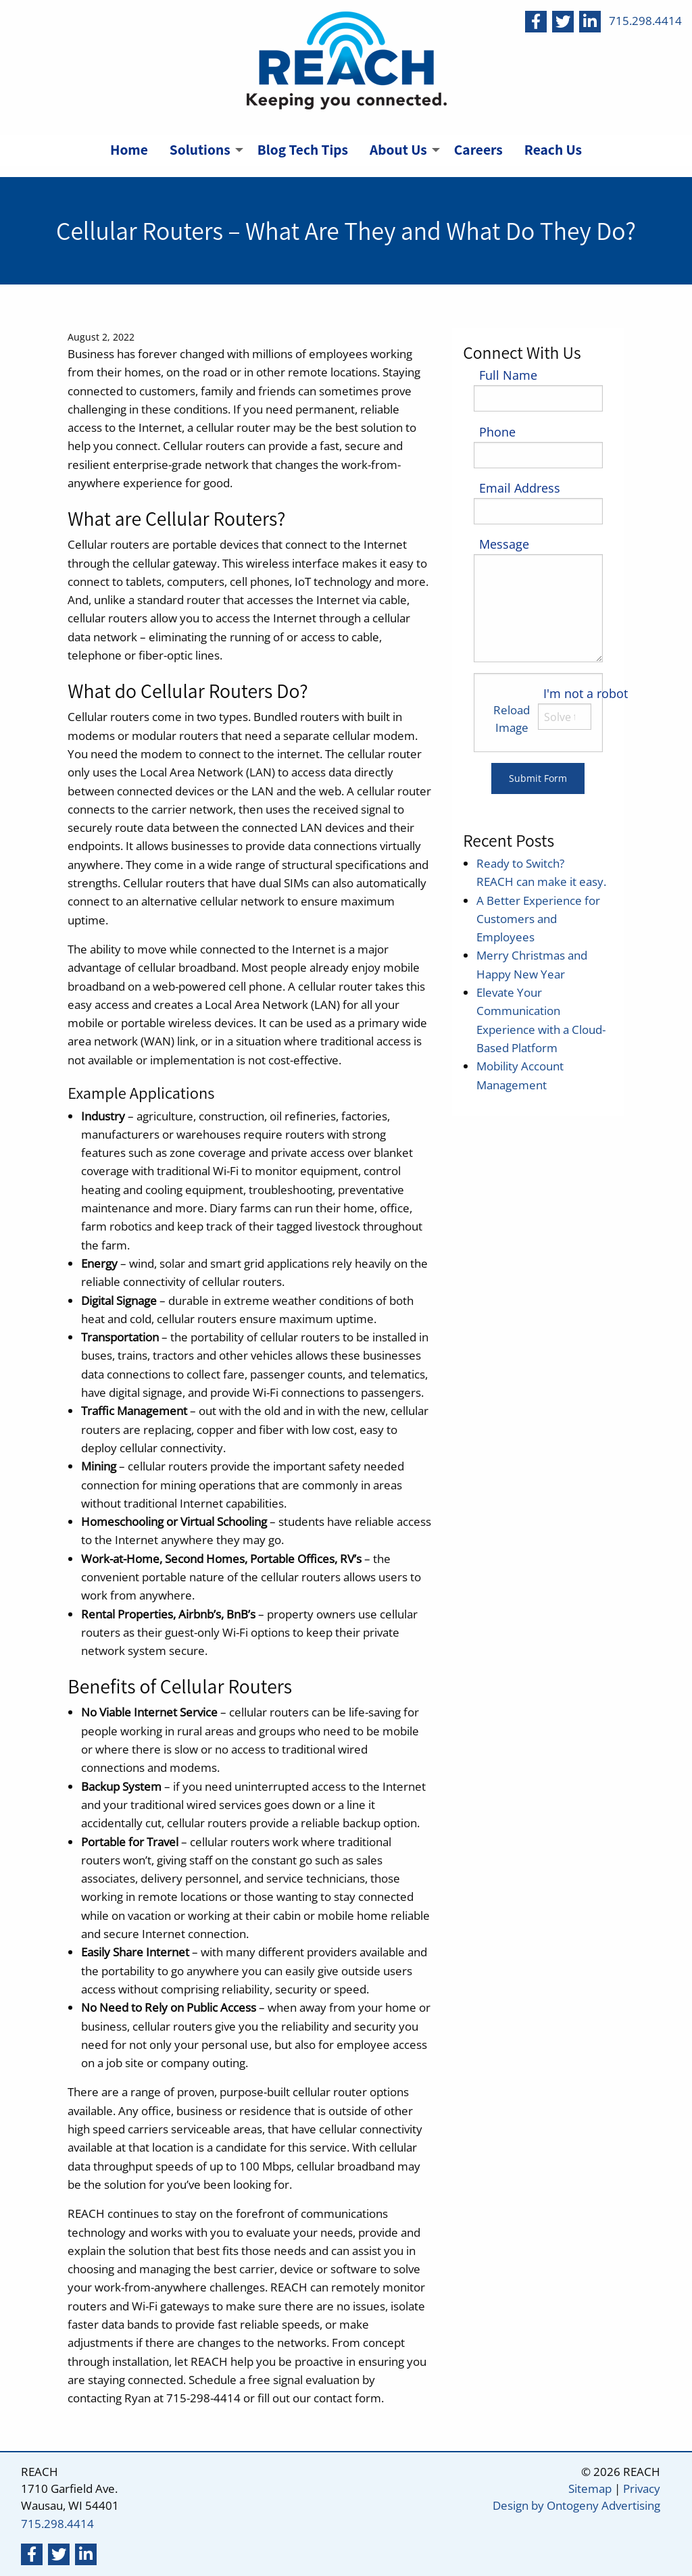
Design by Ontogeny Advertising (576, 2505)
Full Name (508, 375)
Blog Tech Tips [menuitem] (302, 149)
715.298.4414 (645, 20)
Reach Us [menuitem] (553, 149)
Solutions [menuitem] (200, 149)
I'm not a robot (585, 693)
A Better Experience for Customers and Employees (538, 919)
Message (504, 544)
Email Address (519, 488)
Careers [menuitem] (478, 149)
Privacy (641, 2488)
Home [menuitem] (129, 149)
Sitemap (590, 2488)
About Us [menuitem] (398, 149)
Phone (497, 432)
